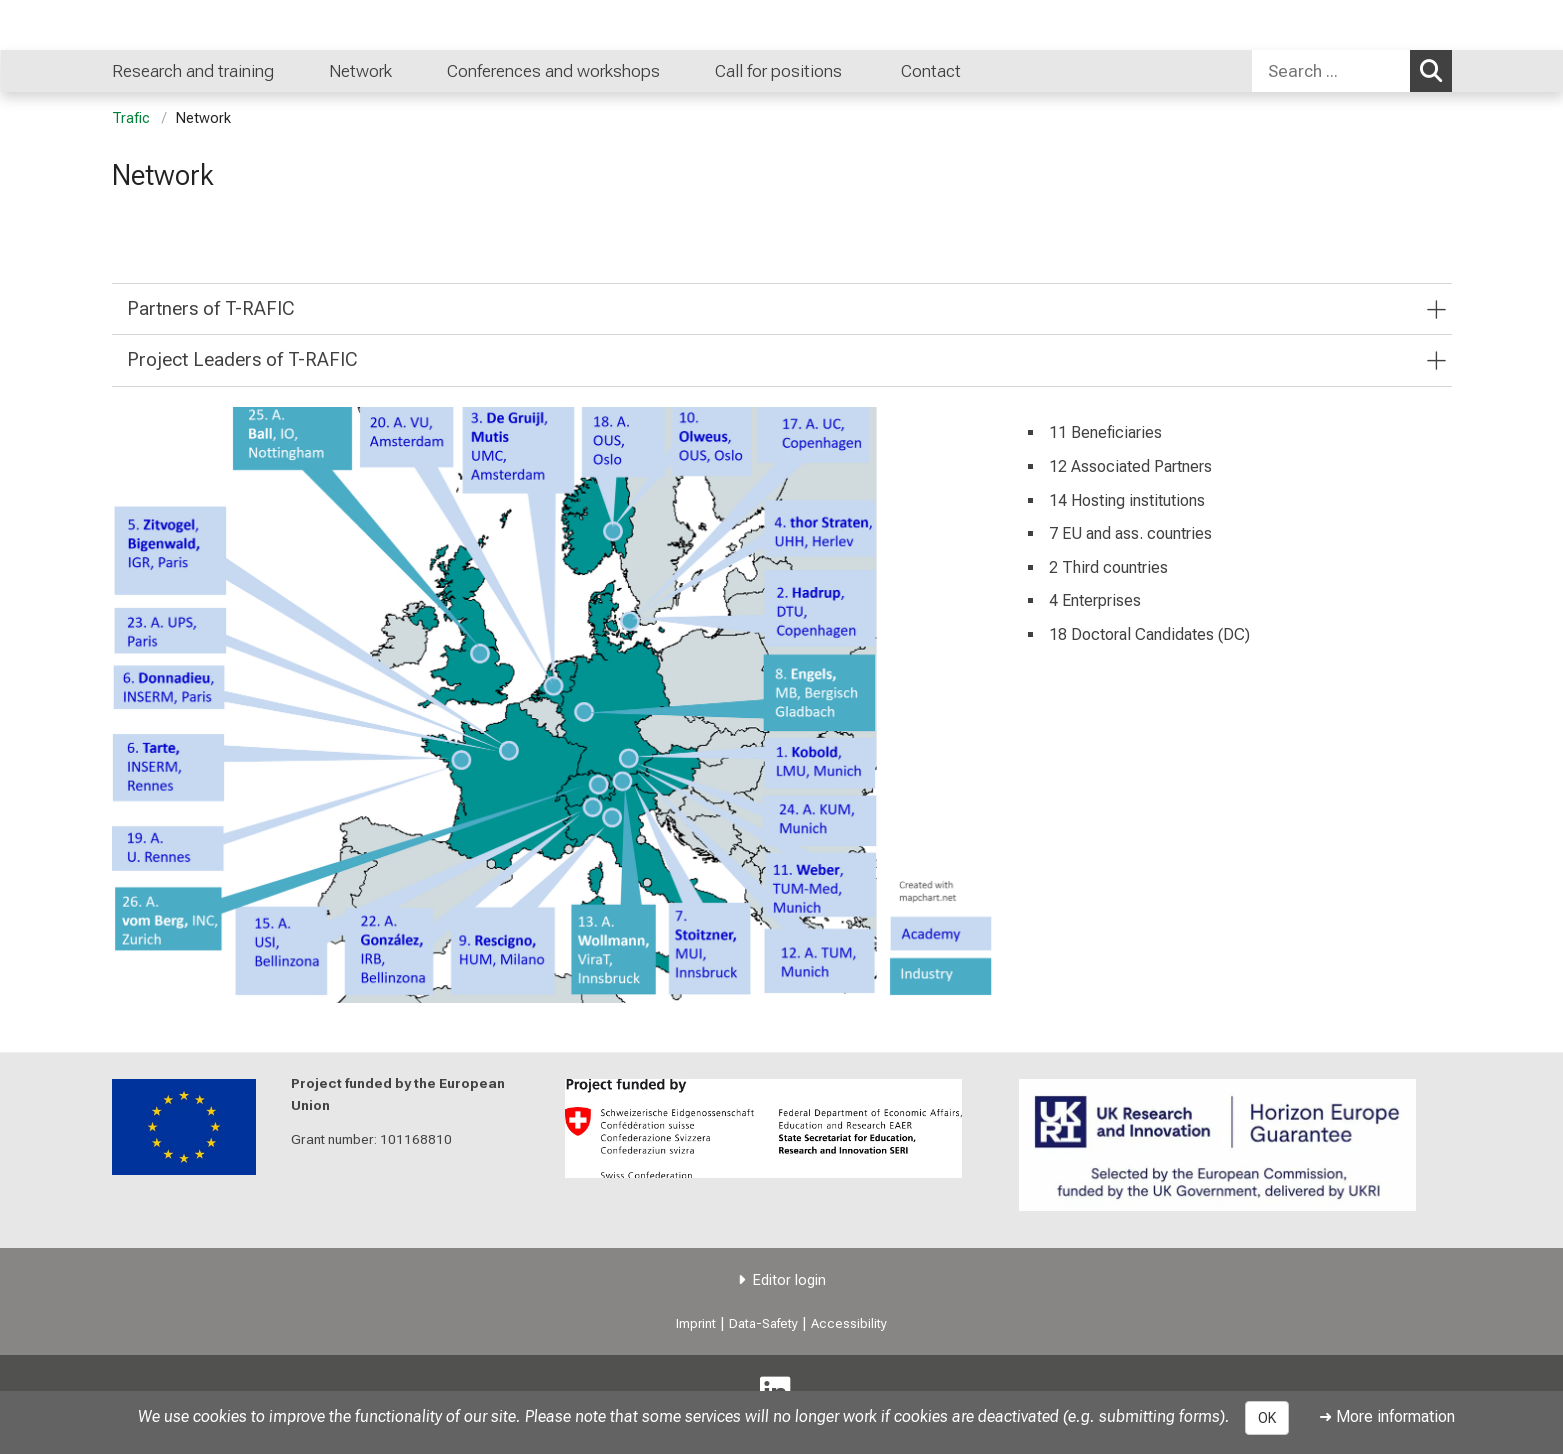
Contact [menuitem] (931, 71)
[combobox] (1352, 71)
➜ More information (1387, 1416)
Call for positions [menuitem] (780, 71)
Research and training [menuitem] (193, 71)
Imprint (696, 1323)
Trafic (131, 118)
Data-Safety (763, 1323)
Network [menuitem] (360, 71)
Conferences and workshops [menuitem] (553, 71)
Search (1436, 70)
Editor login (789, 1280)
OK (1267, 1418)
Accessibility (849, 1323)
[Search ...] (1331, 71)
